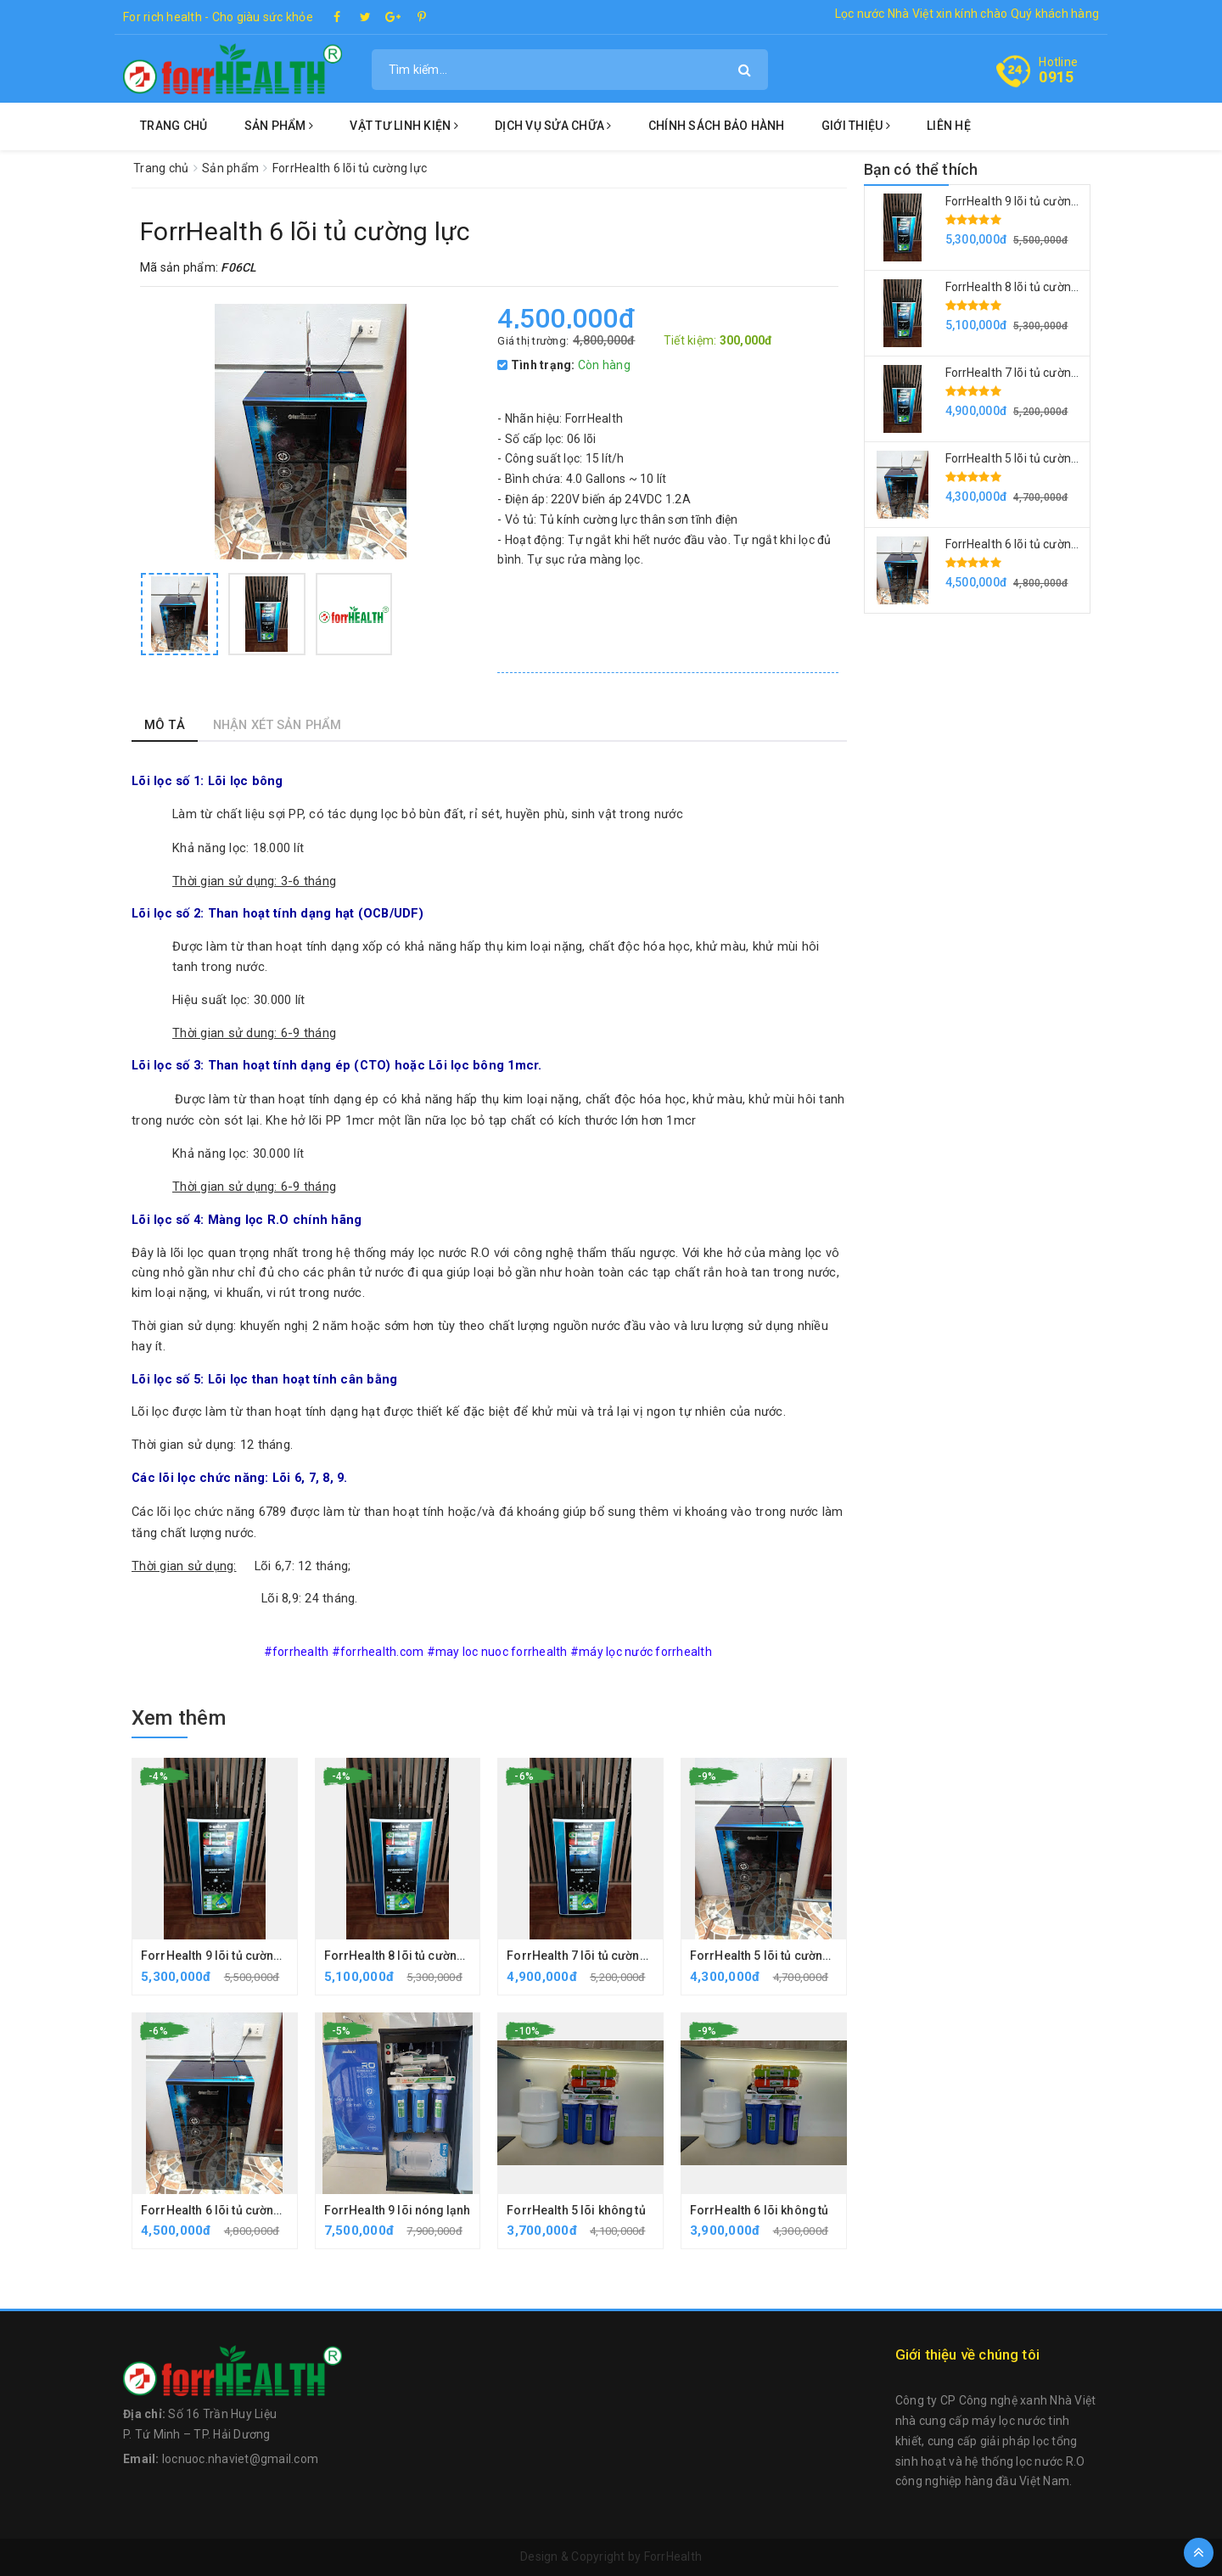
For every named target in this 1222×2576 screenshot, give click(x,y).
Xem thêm (179, 1718)
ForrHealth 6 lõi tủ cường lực (221, 2210)
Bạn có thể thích (921, 169)
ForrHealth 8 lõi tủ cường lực (404, 1955)
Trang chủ (173, 125)
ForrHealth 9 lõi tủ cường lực (221, 1955)
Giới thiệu (855, 125)
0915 (1056, 77)
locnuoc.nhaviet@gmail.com (240, 2459)
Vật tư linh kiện (404, 125)
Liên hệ (949, 125)
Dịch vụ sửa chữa (553, 125)
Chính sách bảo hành (716, 125)
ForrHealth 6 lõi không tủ (760, 2210)
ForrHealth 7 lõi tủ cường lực (587, 1955)
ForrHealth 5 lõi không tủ (577, 2210)
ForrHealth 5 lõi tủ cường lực (770, 1955)
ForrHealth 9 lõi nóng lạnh (398, 2210)
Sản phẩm (279, 125)
